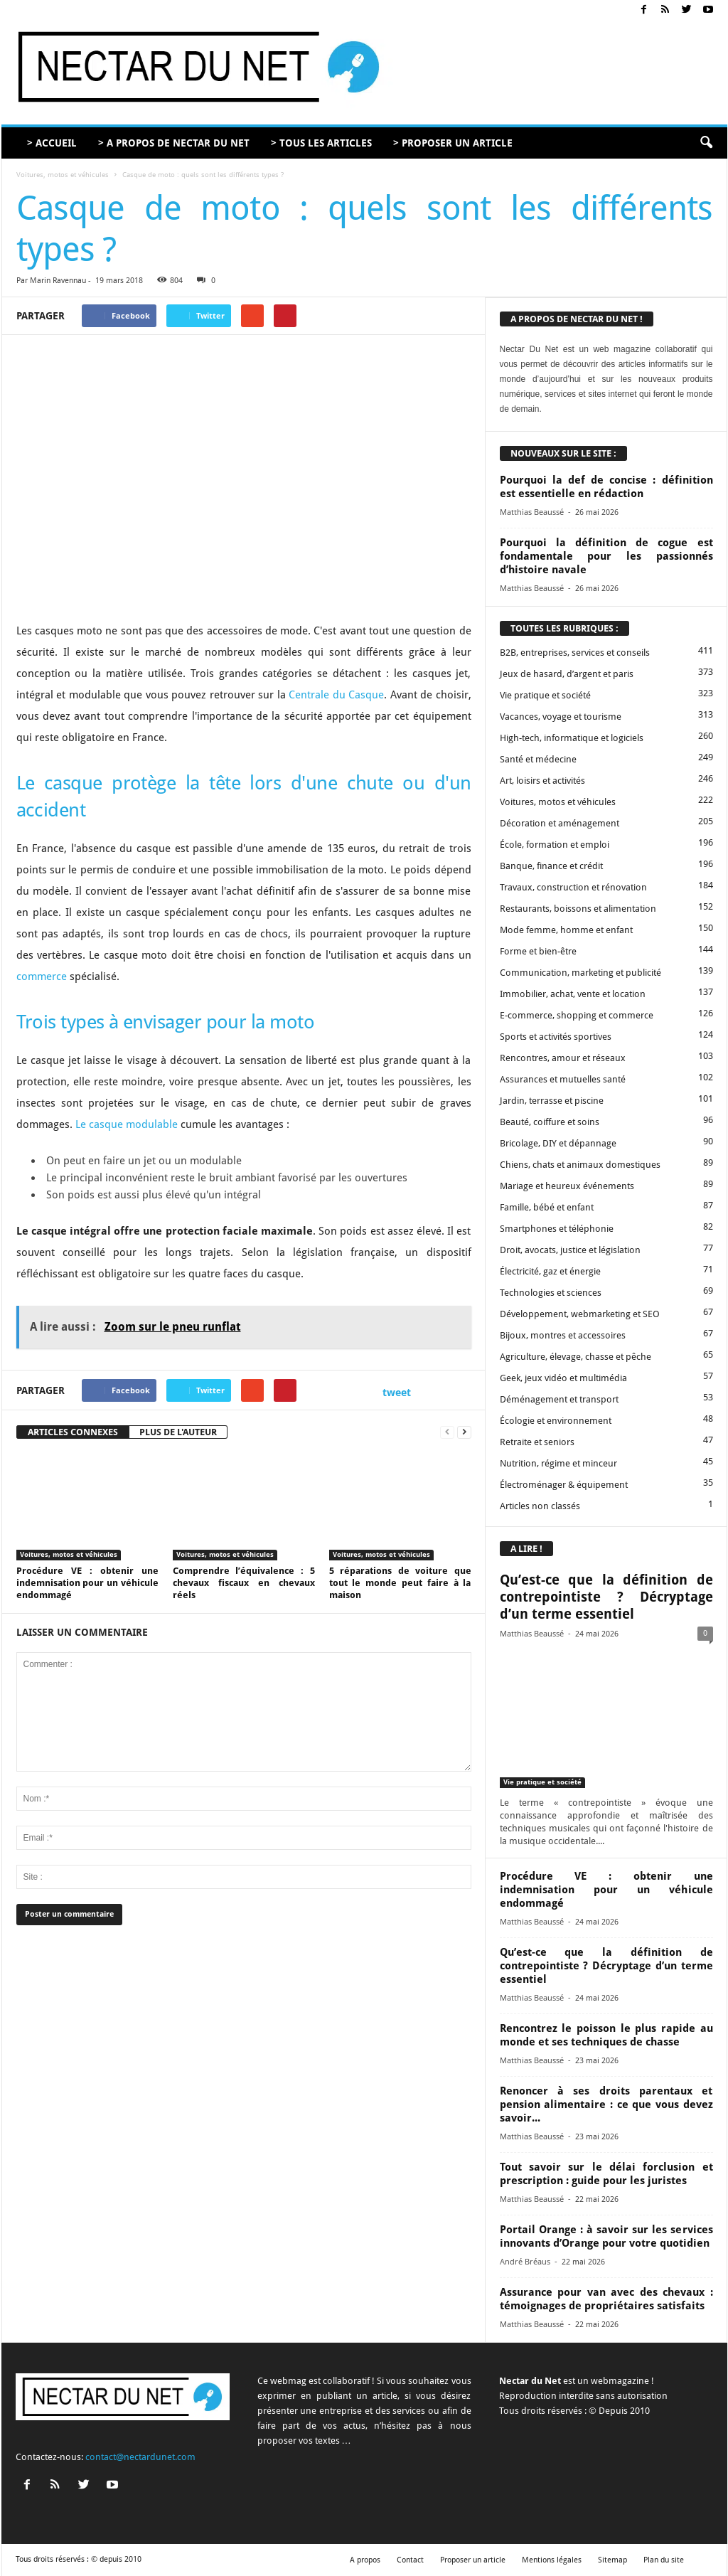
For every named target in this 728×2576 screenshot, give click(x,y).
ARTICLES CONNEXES (73, 1432)
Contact (410, 2560)
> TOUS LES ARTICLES (321, 143)
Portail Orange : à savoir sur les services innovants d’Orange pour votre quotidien (606, 2236)
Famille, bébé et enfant (547, 1207)
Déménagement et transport (559, 1399)
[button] (706, 143)
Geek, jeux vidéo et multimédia (563, 1378)
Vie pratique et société (545, 695)
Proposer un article (472, 2560)
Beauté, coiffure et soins (549, 1122)
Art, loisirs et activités (542, 780)
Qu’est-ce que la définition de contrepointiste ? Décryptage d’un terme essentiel (606, 1597)
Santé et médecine (538, 759)
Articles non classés (540, 1506)
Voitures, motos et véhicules (62, 175)
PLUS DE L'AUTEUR (178, 1432)
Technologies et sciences (550, 1292)
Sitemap (612, 2560)
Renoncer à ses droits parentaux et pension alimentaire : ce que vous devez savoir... (606, 2104)
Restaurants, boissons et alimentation (578, 908)
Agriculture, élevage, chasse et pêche (575, 1356)
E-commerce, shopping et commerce (576, 1015)
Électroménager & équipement (564, 1484)
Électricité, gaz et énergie (550, 1271)
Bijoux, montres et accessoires (563, 1335)
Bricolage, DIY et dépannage (558, 1143)
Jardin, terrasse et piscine (552, 1100)
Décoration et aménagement (559, 823)
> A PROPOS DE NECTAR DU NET (174, 143)
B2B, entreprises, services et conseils (575, 652)
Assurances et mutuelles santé (563, 1079)
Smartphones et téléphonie (557, 1228)
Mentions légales (552, 2560)
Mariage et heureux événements (567, 1186)
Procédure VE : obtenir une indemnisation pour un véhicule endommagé (87, 1582)
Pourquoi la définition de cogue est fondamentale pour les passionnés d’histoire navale (606, 556)
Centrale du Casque (336, 694)
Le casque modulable (126, 1124)
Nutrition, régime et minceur (558, 1463)
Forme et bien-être (538, 951)
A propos (365, 2560)
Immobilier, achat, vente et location (573, 994)
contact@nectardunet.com (140, 2457)
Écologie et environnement (555, 1420)
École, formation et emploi (554, 844)
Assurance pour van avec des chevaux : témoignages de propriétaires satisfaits (606, 2299)
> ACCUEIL (52, 143)
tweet (396, 1392)
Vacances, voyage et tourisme (560, 716)
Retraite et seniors (537, 1442)
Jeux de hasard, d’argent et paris (566, 674)
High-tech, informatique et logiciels (571, 738)
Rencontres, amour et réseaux (563, 1058)
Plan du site (663, 2560)
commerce (41, 976)
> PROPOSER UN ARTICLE (453, 143)
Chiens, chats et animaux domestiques (580, 1164)
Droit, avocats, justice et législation (570, 1250)
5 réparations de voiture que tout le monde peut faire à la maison (400, 1582)
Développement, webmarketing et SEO (580, 1314)
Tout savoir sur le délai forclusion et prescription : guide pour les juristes (606, 2174)
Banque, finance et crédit (551, 866)
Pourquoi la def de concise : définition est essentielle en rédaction (606, 487)
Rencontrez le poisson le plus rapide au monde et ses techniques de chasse (606, 2035)
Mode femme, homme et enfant (566, 930)
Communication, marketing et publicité (580, 972)
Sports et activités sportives (555, 1036)
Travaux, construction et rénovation (573, 887)
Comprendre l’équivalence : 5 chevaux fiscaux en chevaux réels (244, 1582)
